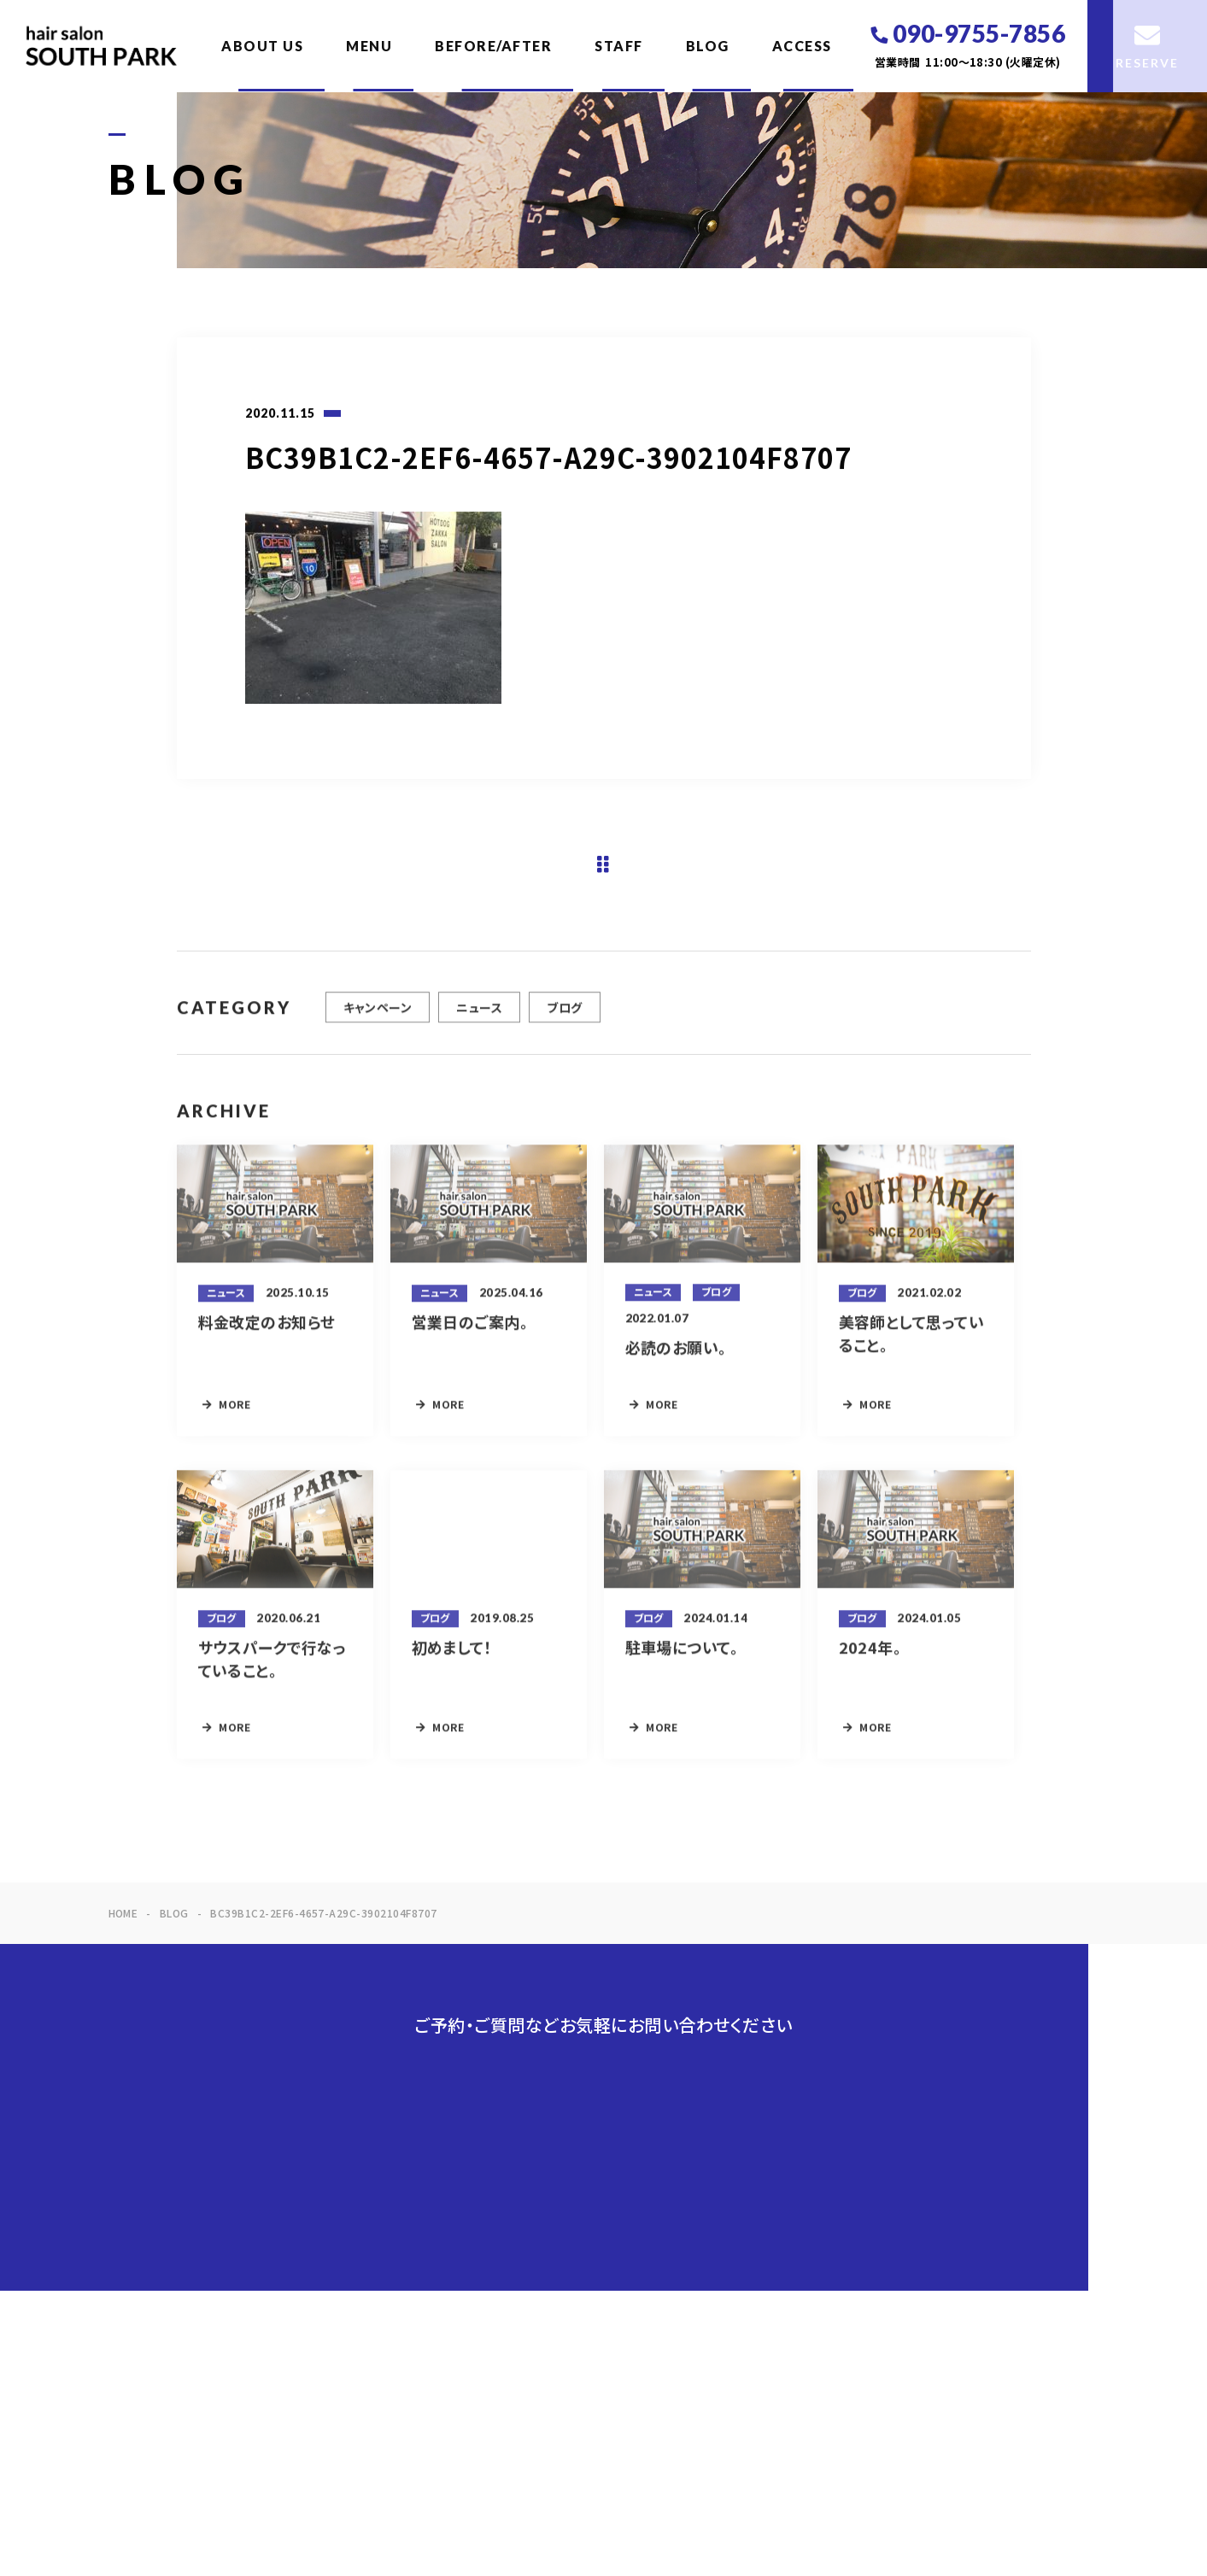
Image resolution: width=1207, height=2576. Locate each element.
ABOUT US (262, 46)
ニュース (479, 1015)
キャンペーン (378, 1015)
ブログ (564, 1015)
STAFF (619, 46)
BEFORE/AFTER (493, 46)
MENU (369, 46)
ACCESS (802, 46)
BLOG (707, 46)
